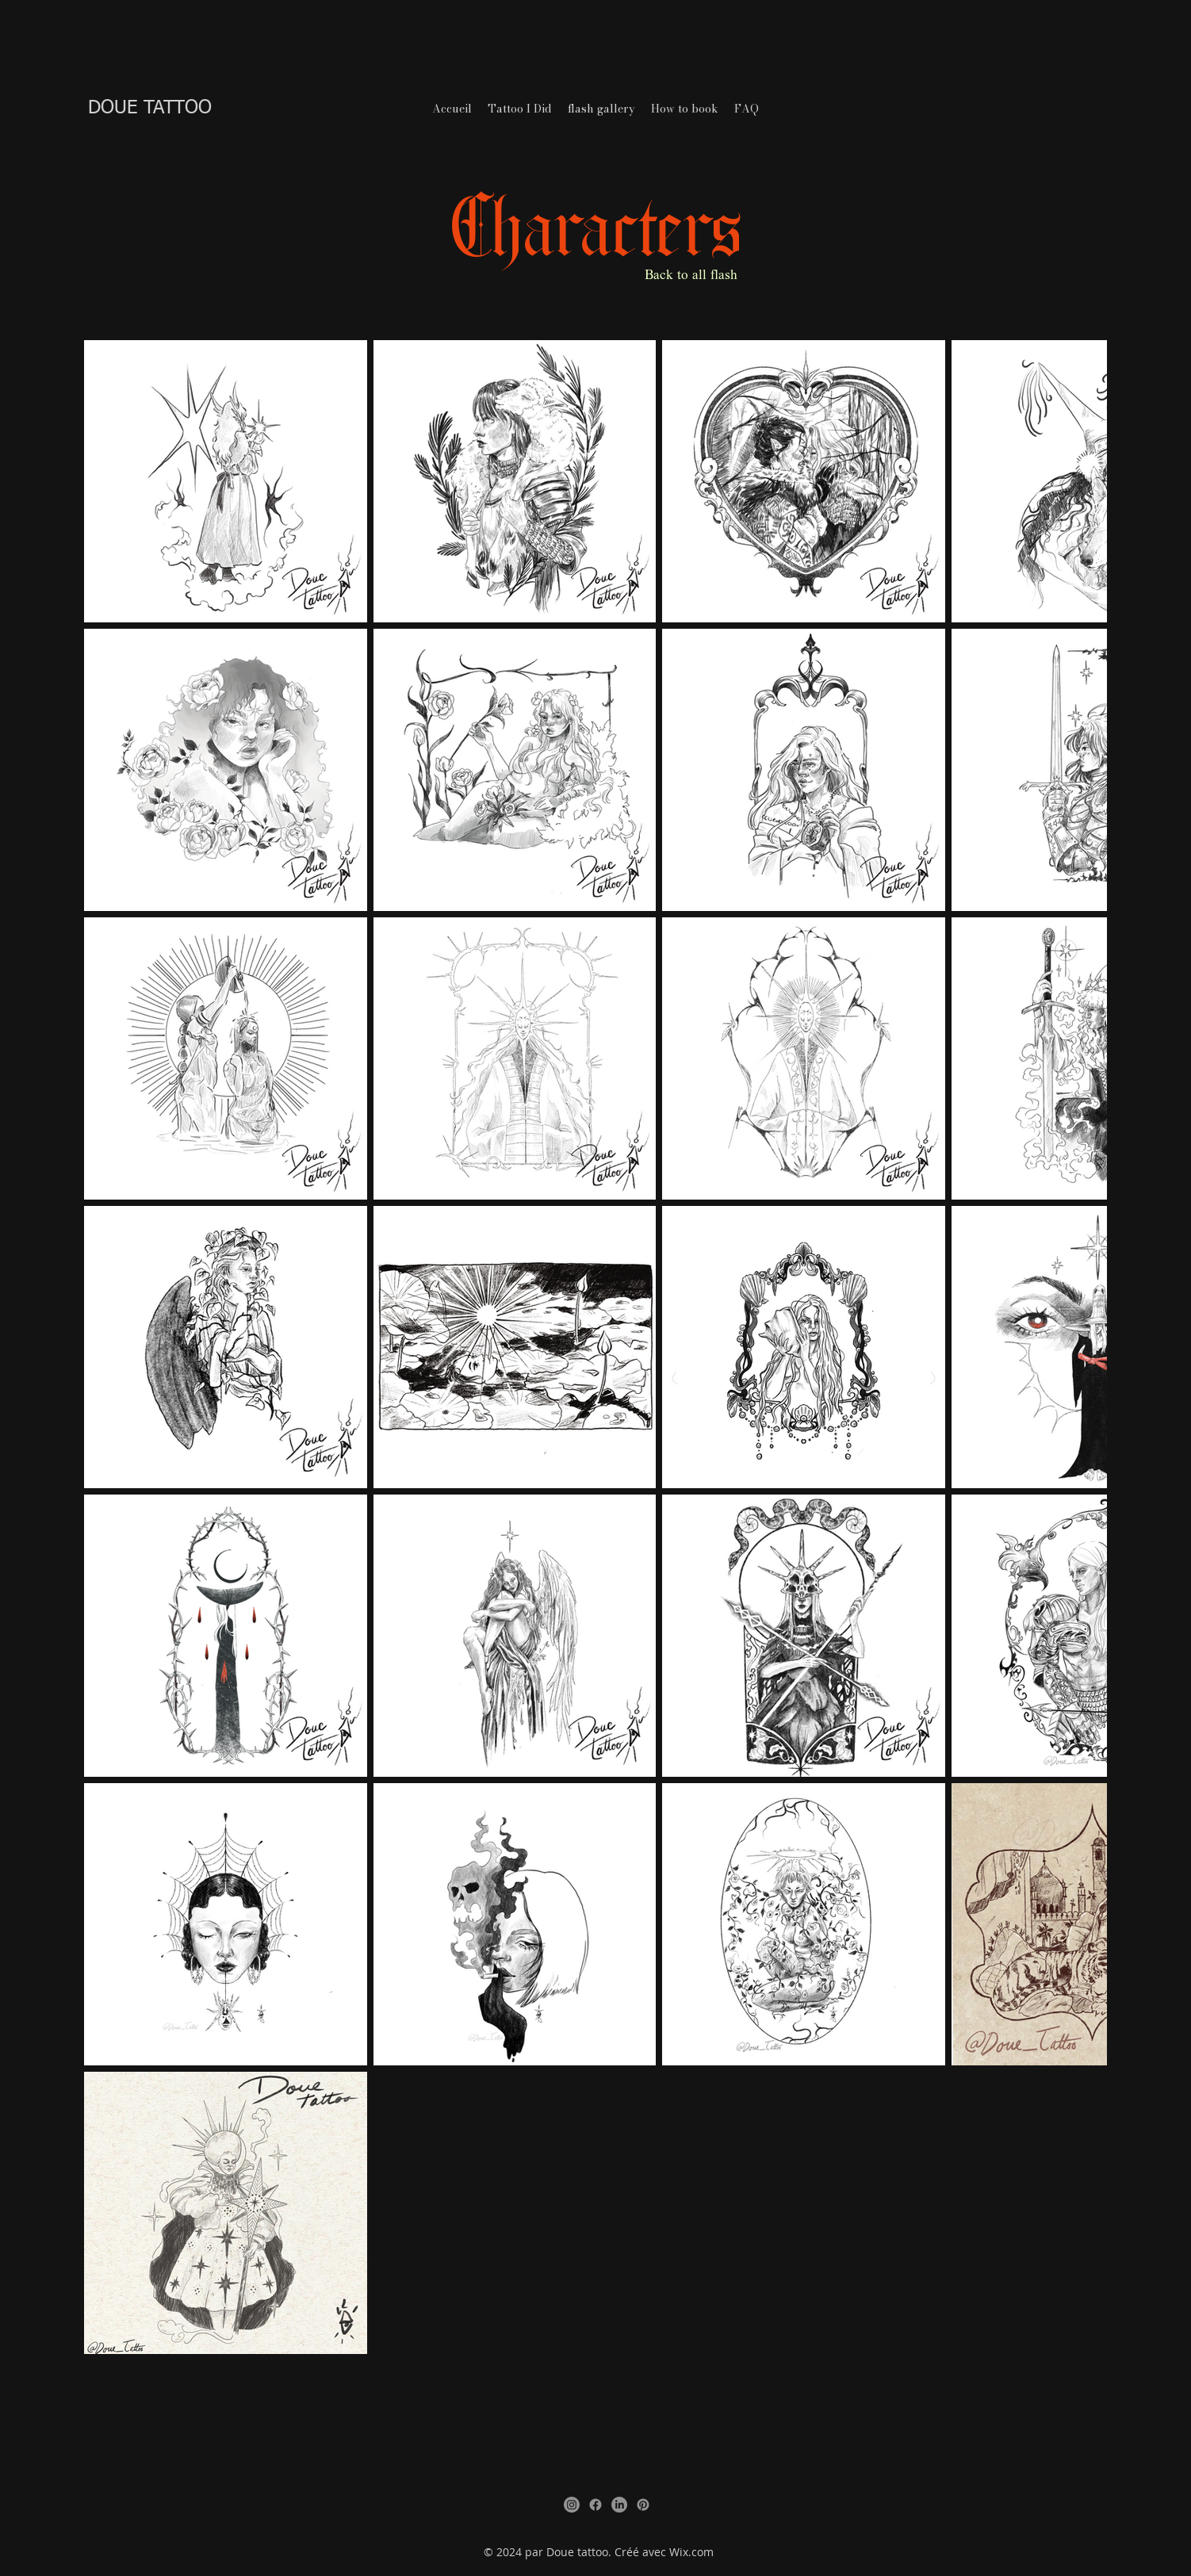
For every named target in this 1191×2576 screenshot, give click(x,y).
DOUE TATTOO (150, 107)
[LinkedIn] (619, 2505)
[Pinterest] (643, 2505)
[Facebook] (595, 2505)
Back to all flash (691, 276)
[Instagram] (572, 2505)
